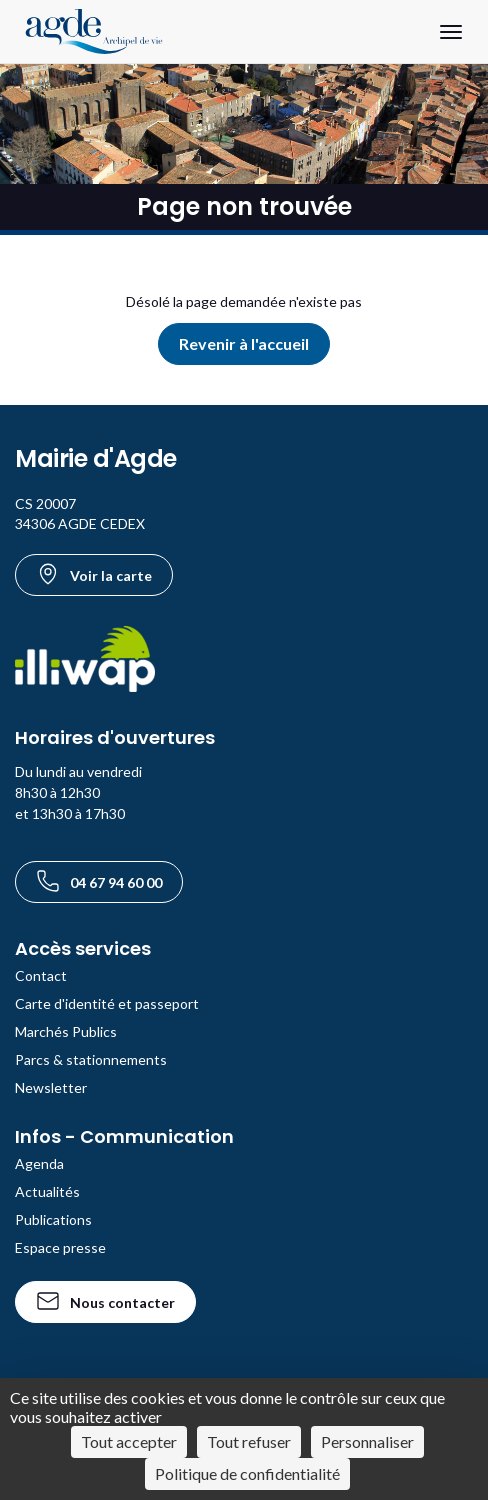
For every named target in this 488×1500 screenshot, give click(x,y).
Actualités (47, 1191)
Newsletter (51, 1087)
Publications (53, 1219)
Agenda (39, 1163)
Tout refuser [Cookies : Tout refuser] (249, 1441)
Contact (41, 975)
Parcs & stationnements (91, 1059)
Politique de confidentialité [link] (247, 1473)
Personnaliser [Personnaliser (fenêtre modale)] (367, 1441)
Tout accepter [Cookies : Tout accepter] (129, 1441)
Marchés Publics (66, 1031)
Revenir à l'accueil (244, 343)
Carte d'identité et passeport (107, 1003)
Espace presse (60, 1247)
